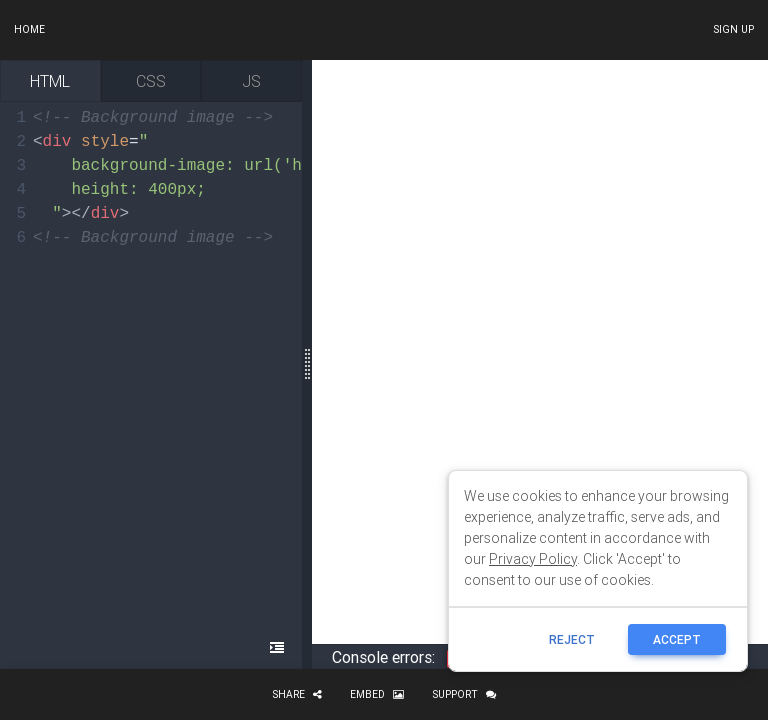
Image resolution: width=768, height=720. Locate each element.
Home (29, 29)
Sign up (733, 29)
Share (297, 694)
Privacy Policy (533, 559)
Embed (377, 694)
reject (572, 639)
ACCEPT (677, 639)
